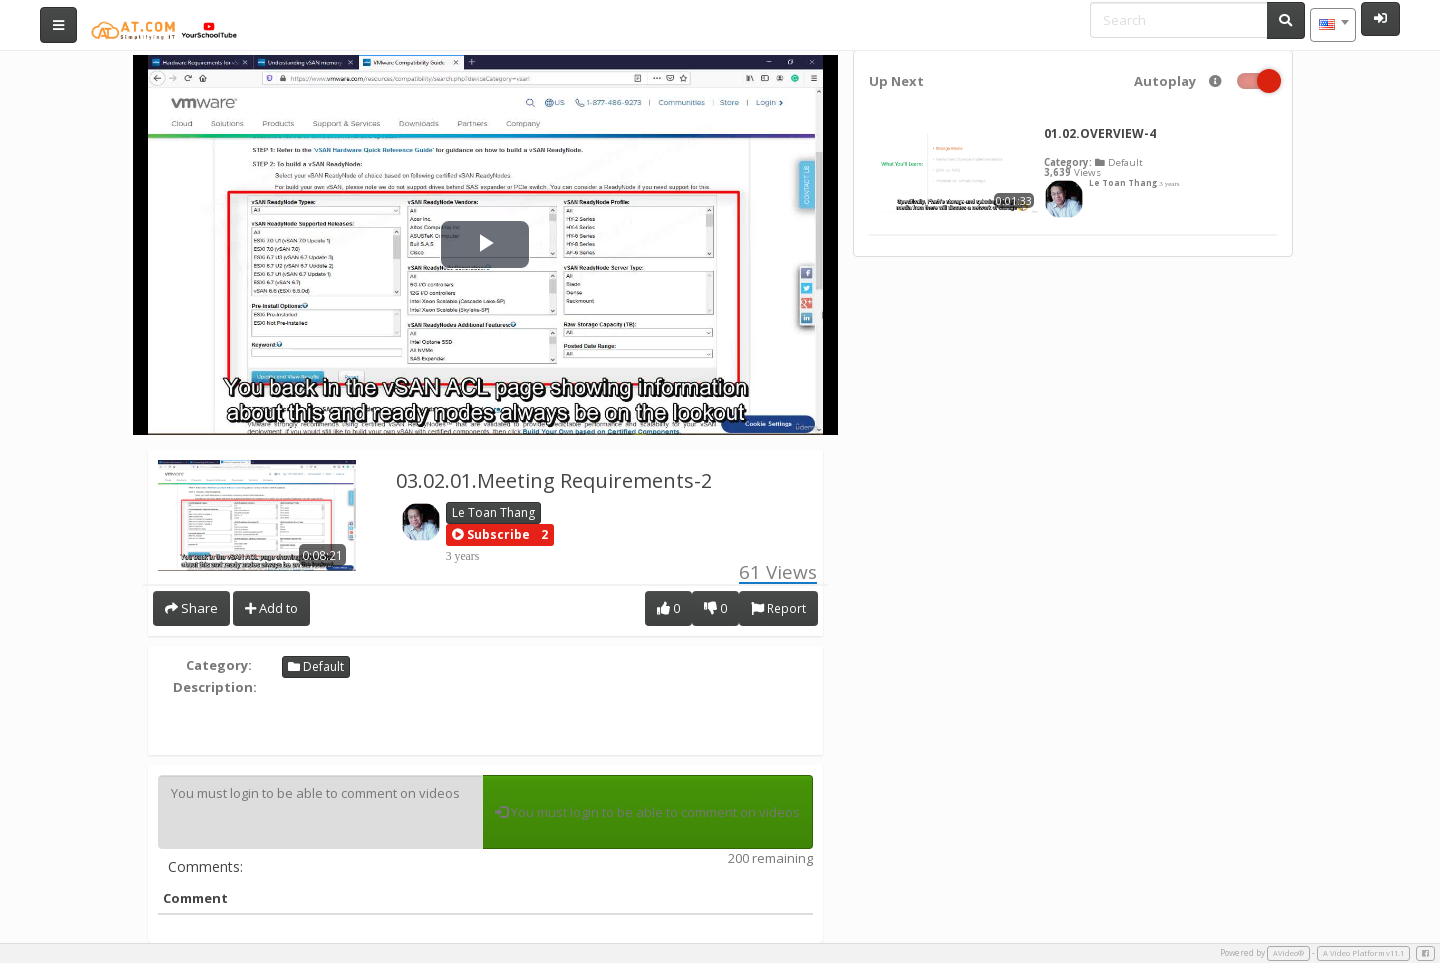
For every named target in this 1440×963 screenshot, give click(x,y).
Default (316, 666)
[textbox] (1333, 25)
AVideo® (1288, 953)
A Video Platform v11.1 (1363, 953)
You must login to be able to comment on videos (320, 812)
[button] (491, 535)
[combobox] (1333, 25)
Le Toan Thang (493, 512)
